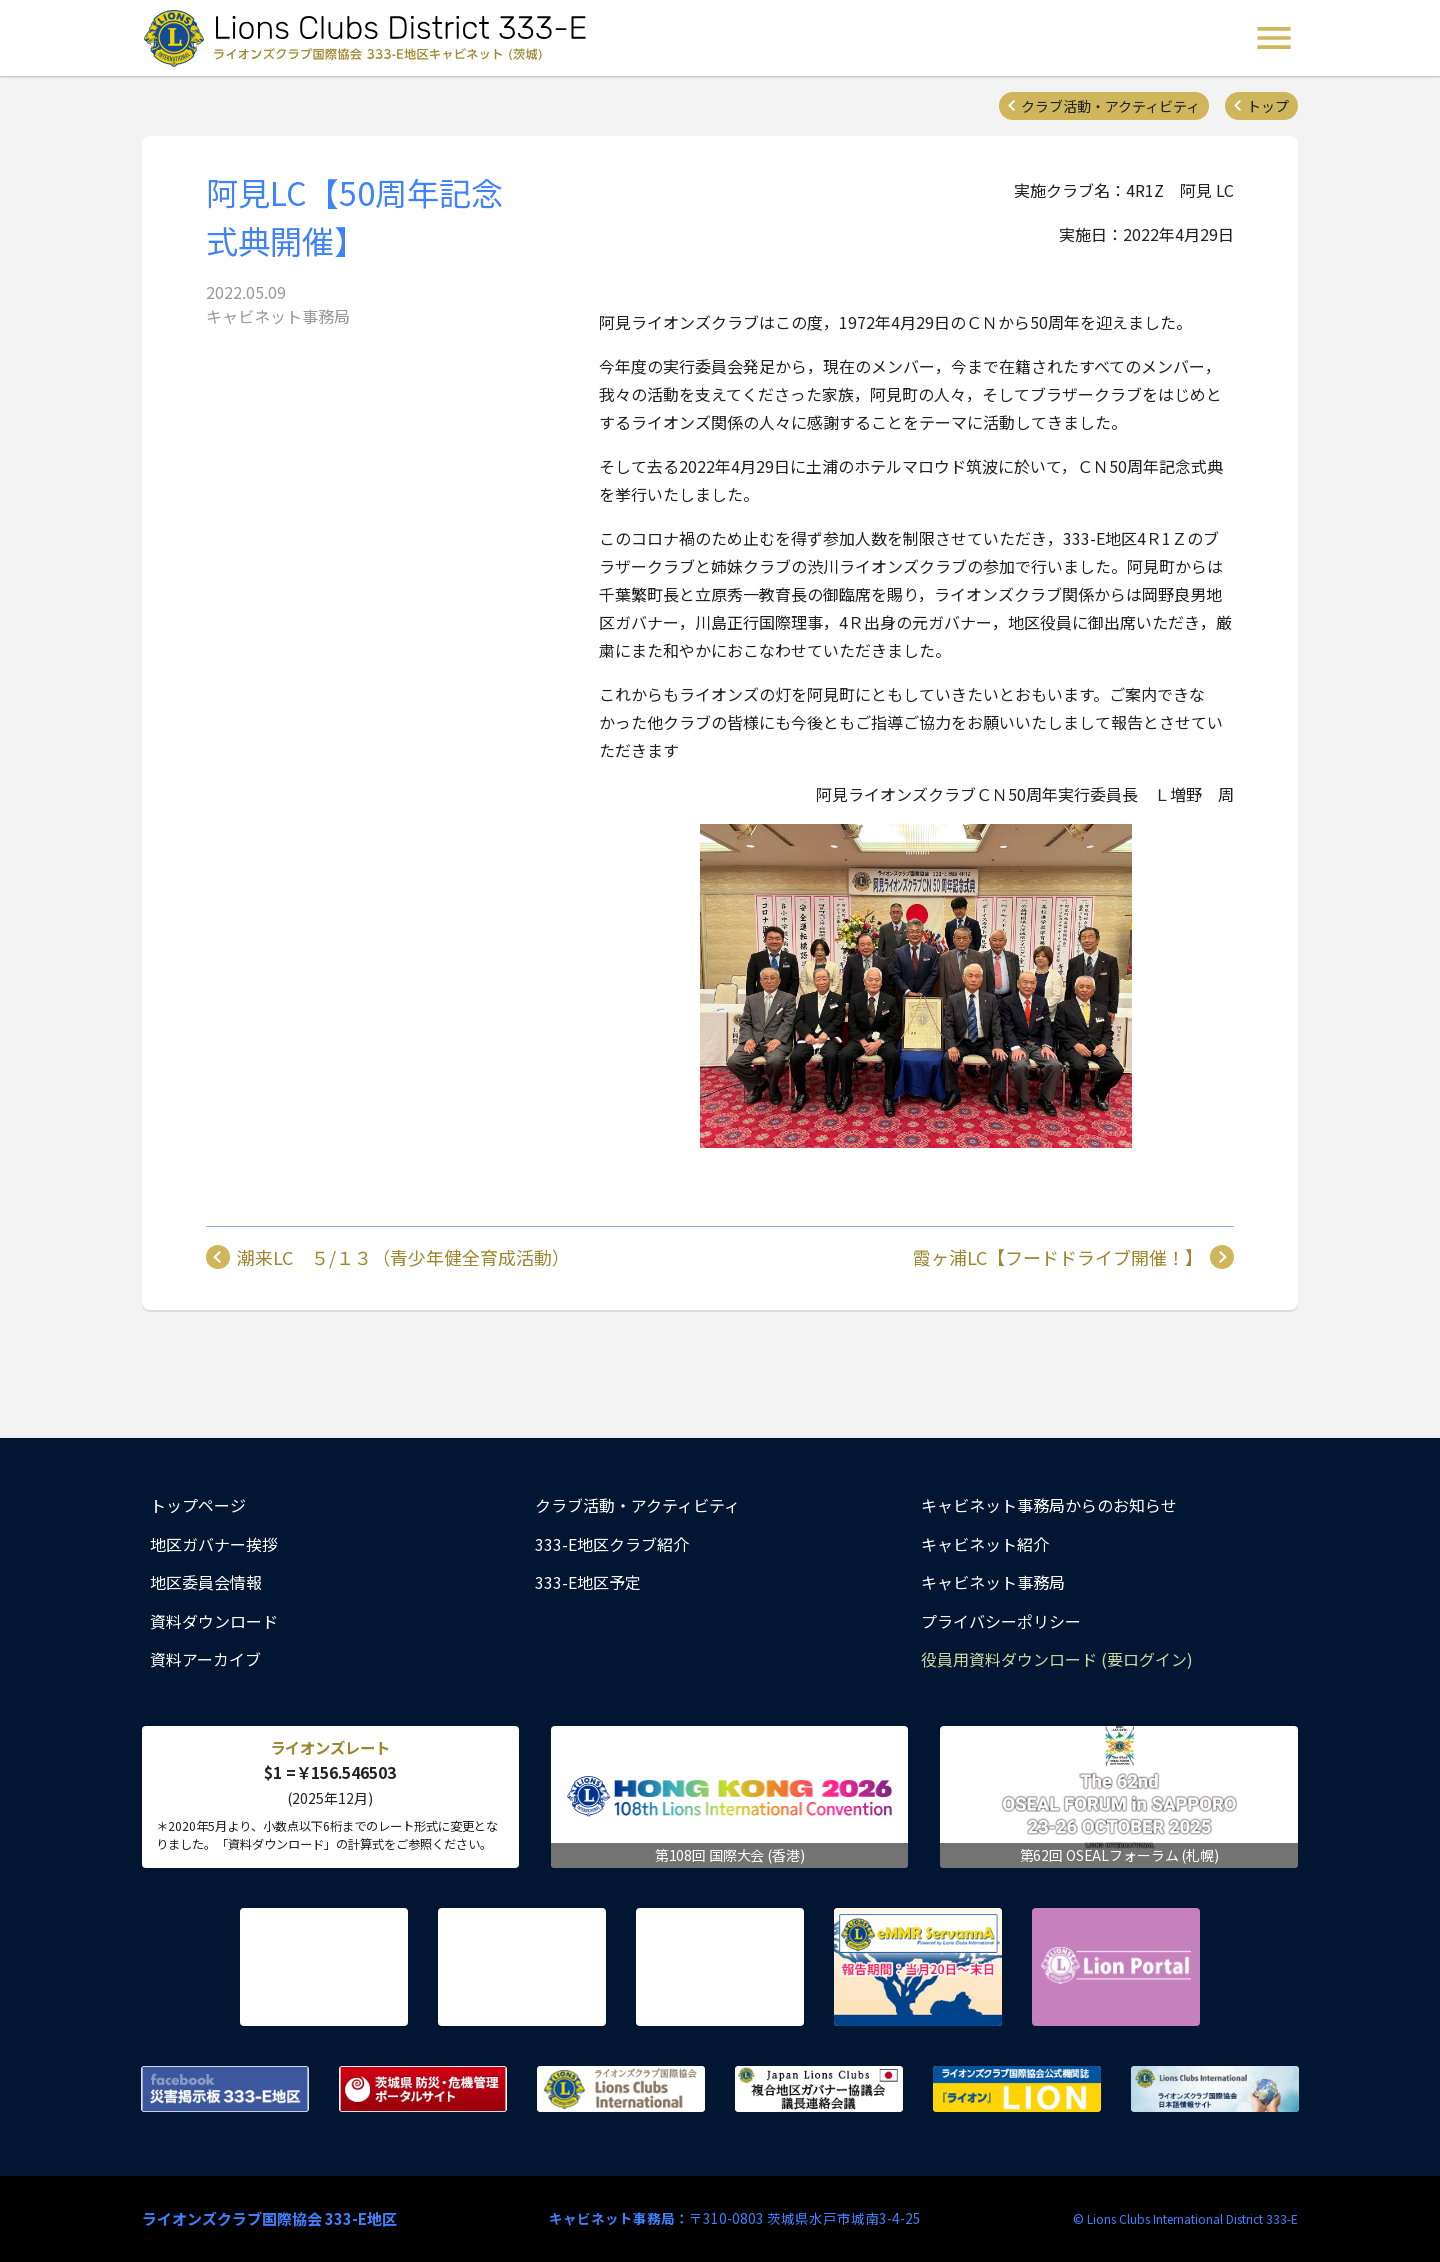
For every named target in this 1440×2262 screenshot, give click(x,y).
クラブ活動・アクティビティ (1110, 106)
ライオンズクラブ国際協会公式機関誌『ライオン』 (1017, 2089)
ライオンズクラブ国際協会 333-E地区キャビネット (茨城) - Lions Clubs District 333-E (371, 38)
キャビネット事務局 (993, 1582)
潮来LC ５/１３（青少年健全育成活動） (403, 1257)
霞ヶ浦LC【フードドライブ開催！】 (1058, 1257)
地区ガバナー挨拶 (214, 1544)
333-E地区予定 (588, 1582)
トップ (1268, 106)
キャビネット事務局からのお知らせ (1049, 1505)
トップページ (198, 1505)
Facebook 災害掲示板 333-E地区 (225, 2089)
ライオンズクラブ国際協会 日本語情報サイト (1215, 2089)
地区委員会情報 (206, 1582)
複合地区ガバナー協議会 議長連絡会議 (819, 2089)
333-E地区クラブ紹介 (612, 1544)
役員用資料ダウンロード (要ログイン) (1057, 1659)
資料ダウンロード (214, 1621)
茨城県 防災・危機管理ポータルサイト (423, 2089)
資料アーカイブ (205, 1659)
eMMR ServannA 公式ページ (918, 1967)
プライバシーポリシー (1001, 1621)
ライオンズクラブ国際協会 (621, 2089)
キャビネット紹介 (985, 1544)
